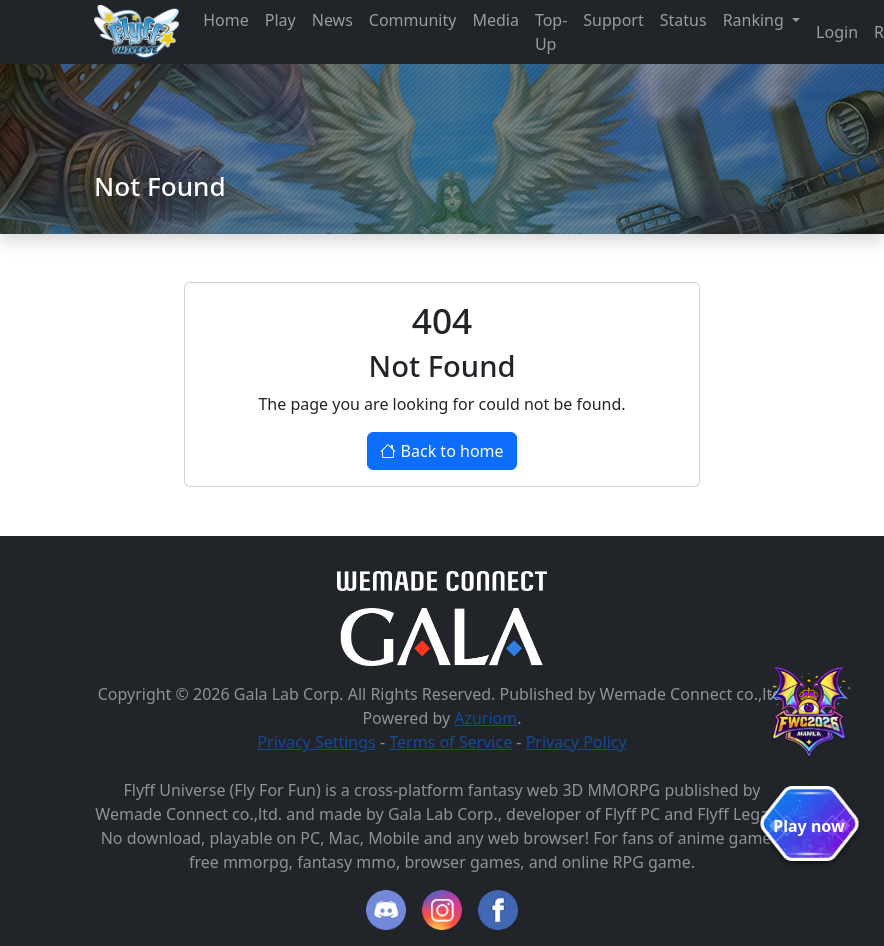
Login (837, 32)
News (332, 20)
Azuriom (485, 718)
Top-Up (551, 32)
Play (280, 20)
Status (683, 20)
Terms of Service (450, 742)
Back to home (441, 451)
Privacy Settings (316, 742)
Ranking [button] (755, 20)
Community (413, 20)
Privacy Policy (576, 742)
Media (495, 20)
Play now (808, 826)
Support (613, 20)
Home (226, 20)
